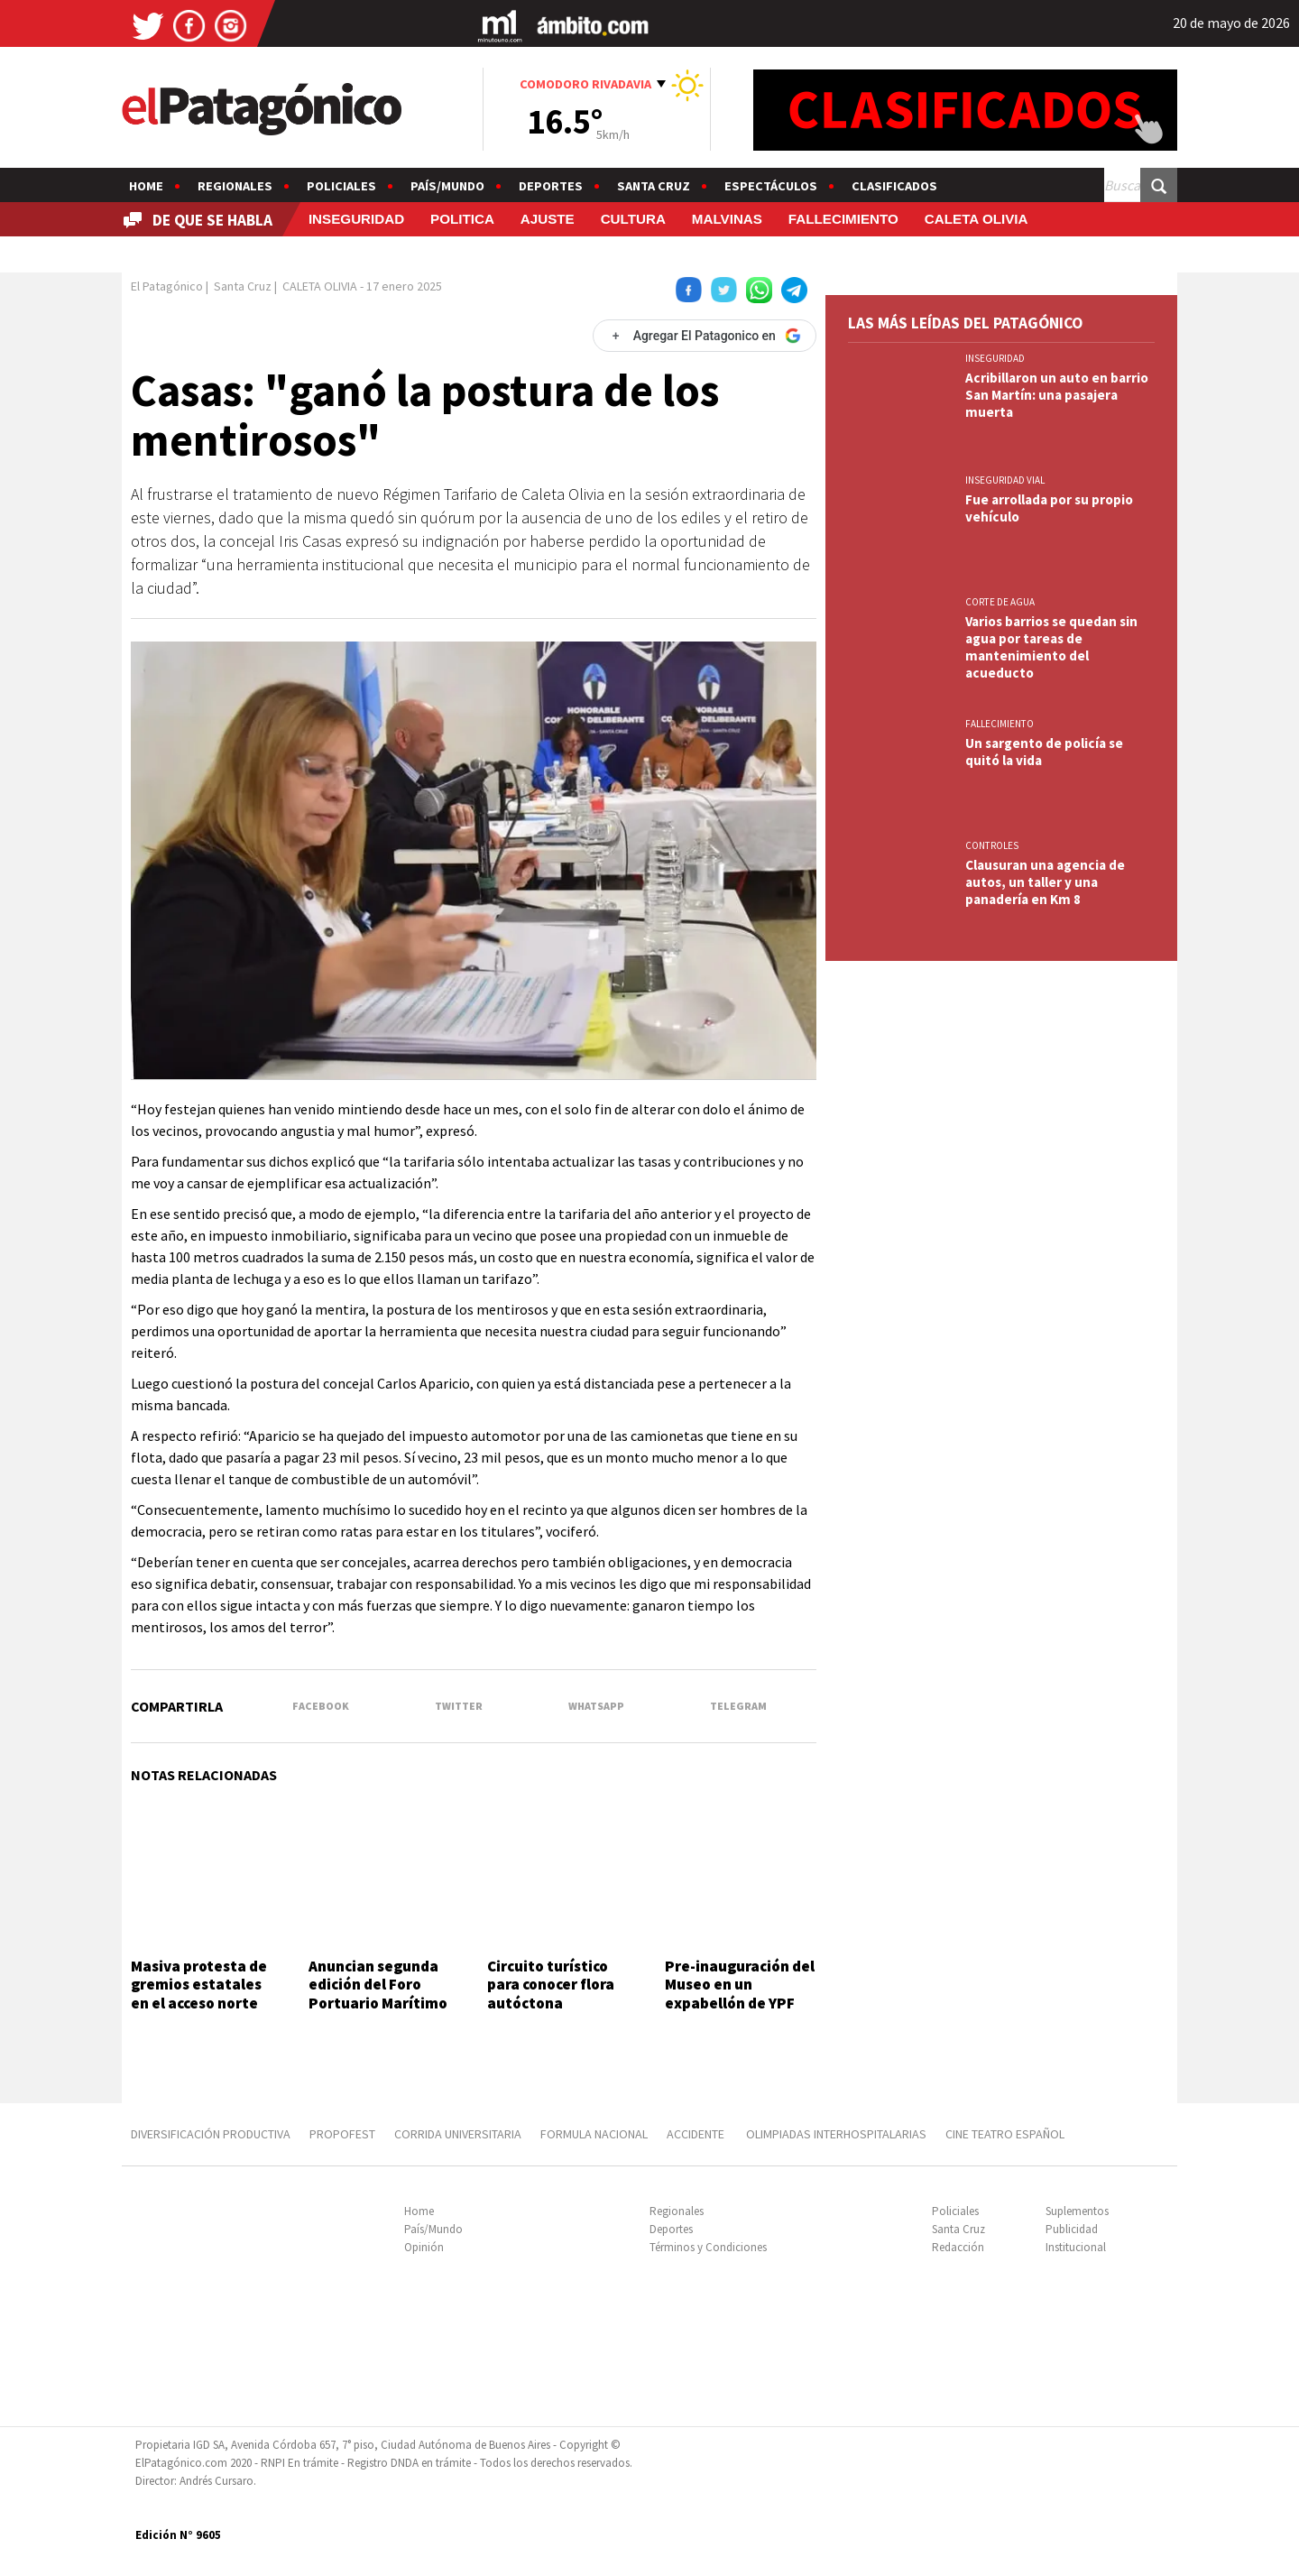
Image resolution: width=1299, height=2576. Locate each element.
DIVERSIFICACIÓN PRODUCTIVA (210, 2134)
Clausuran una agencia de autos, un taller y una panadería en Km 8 (1045, 882)
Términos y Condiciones (708, 2247)
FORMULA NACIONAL (594, 2134)
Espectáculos (770, 186)
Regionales (235, 186)
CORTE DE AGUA (1000, 602)
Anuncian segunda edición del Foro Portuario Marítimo (378, 1984)
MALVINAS (727, 218)
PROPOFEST (342, 2134)
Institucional (1076, 2247)
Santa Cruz (653, 186)
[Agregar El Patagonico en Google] (704, 335)
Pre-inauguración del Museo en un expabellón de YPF (740, 1984)
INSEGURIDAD (356, 218)
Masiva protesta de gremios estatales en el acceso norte (199, 1984)
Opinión (424, 2247)
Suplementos (1077, 2211)
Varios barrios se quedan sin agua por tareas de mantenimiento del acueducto (1051, 647)
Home (146, 186)
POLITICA (462, 218)
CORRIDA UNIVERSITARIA (457, 2134)
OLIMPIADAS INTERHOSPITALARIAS (836, 2134)
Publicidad (1072, 2229)
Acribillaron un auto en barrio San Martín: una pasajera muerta (1056, 394)
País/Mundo (447, 186)
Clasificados (894, 186)
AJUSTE (548, 218)
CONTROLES (991, 845)
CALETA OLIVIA (976, 218)
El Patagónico (167, 286)
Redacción (958, 2247)
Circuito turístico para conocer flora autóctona (550, 1984)
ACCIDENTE (697, 2134)
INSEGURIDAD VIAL (1005, 480)
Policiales (341, 186)
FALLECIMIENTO (843, 218)
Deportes (551, 186)
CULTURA (633, 218)
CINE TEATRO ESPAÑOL (1004, 2134)
